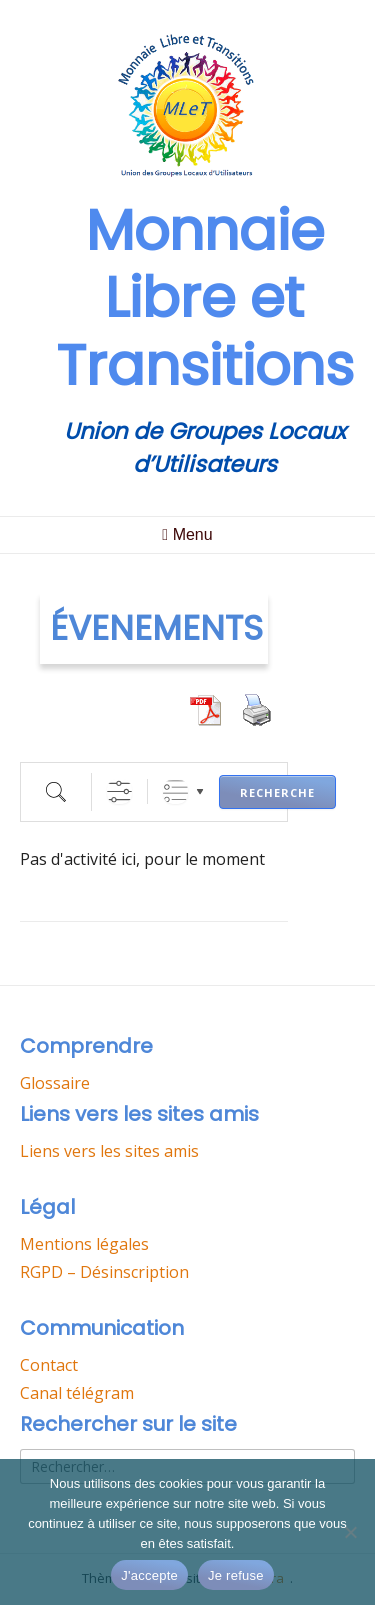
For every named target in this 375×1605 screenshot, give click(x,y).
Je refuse (236, 1575)
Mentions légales (84, 1244)
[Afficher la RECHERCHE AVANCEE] (119, 791)
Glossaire (55, 1083)
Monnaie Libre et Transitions (205, 297)
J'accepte (149, 1575)
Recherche (277, 792)
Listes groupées (175, 791)
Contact (49, 1365)
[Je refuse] (350, 1532)
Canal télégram (77, 1393)
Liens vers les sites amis (109, 1151)
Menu (187, 534)
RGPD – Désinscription (104, 1272)
